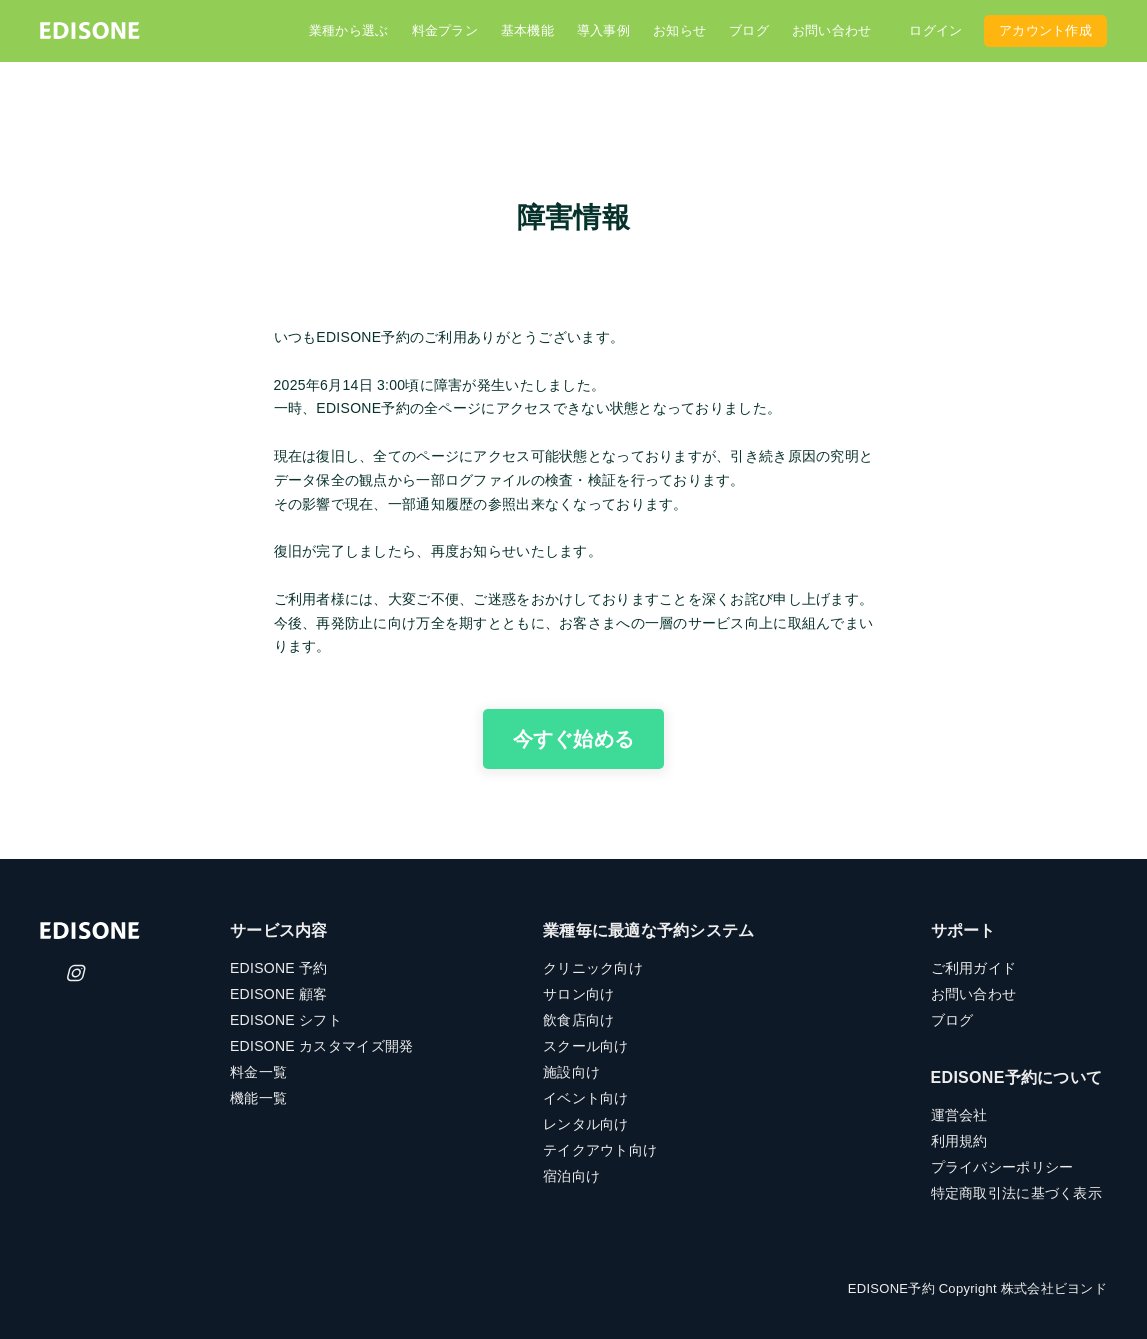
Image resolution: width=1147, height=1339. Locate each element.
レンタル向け (586, 1124)
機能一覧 (258, 1098)
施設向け (571, 1072)
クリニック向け (593, 968)
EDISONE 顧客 (279, 994)
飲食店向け (578, 1020)
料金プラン (445, 30)
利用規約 (959, 1141)
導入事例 (603, 30)
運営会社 (959, 1115)
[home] (90, 29)
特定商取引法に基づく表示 (1016, 1193)
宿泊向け (571, 1176)
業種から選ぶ (349, 30)
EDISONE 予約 (279, 968)
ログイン (935, 30)
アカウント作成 (1045, 30)
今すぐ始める (574, 739)
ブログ (749, 30)
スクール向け (586, 1046)
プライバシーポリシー (1002, 1167)
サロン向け (578, 994)
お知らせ (679, 30)
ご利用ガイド (974, 968)
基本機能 (527, 30)
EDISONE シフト (286, 1020)
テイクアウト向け (600, 1150)
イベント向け (586, 1098)
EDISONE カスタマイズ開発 (321, 1046)
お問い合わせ (832, 30)
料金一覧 (258, 1072)
